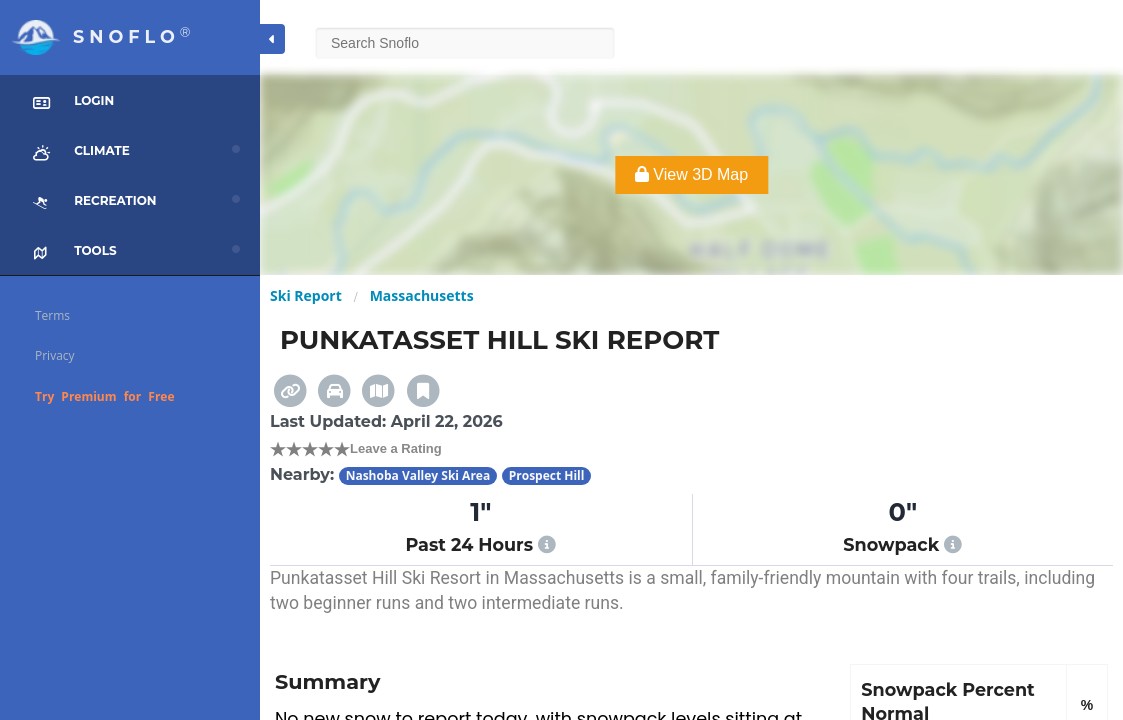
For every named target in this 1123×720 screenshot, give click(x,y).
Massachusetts (422, 295)
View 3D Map (691, 174)
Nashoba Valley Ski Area (418, 475)
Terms (52, 315)
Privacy (55, 355)
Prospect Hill (547, 475)
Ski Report (306, 295)
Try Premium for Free (105, 396)
